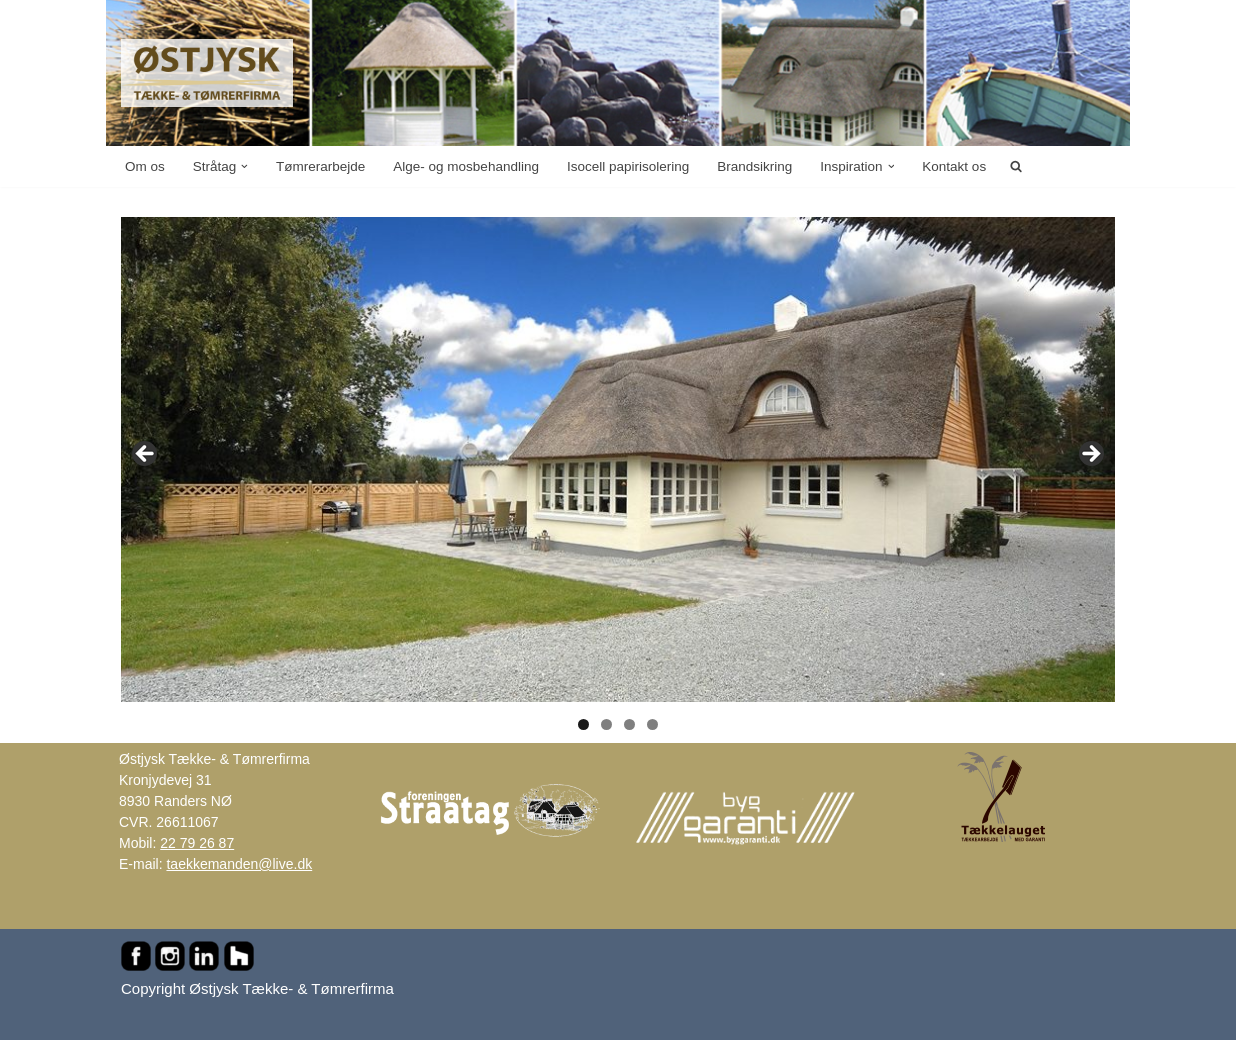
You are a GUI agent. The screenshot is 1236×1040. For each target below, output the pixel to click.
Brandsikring (754, 166)
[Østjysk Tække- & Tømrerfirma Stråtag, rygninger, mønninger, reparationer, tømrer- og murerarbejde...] (207, 73)
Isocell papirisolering (628, 166)
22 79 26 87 (197, 843)
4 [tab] (652, 724)
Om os (145, 166)
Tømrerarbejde (320, 166)
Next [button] (1090, 455)
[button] (244, 166)
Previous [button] (146, 455)
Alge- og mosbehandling (466, 166)
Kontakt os (954, 166)
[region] (618, 460)
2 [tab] (606, 724)
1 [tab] (583, 724)
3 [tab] (629, 724)
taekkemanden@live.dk (239, 864)
